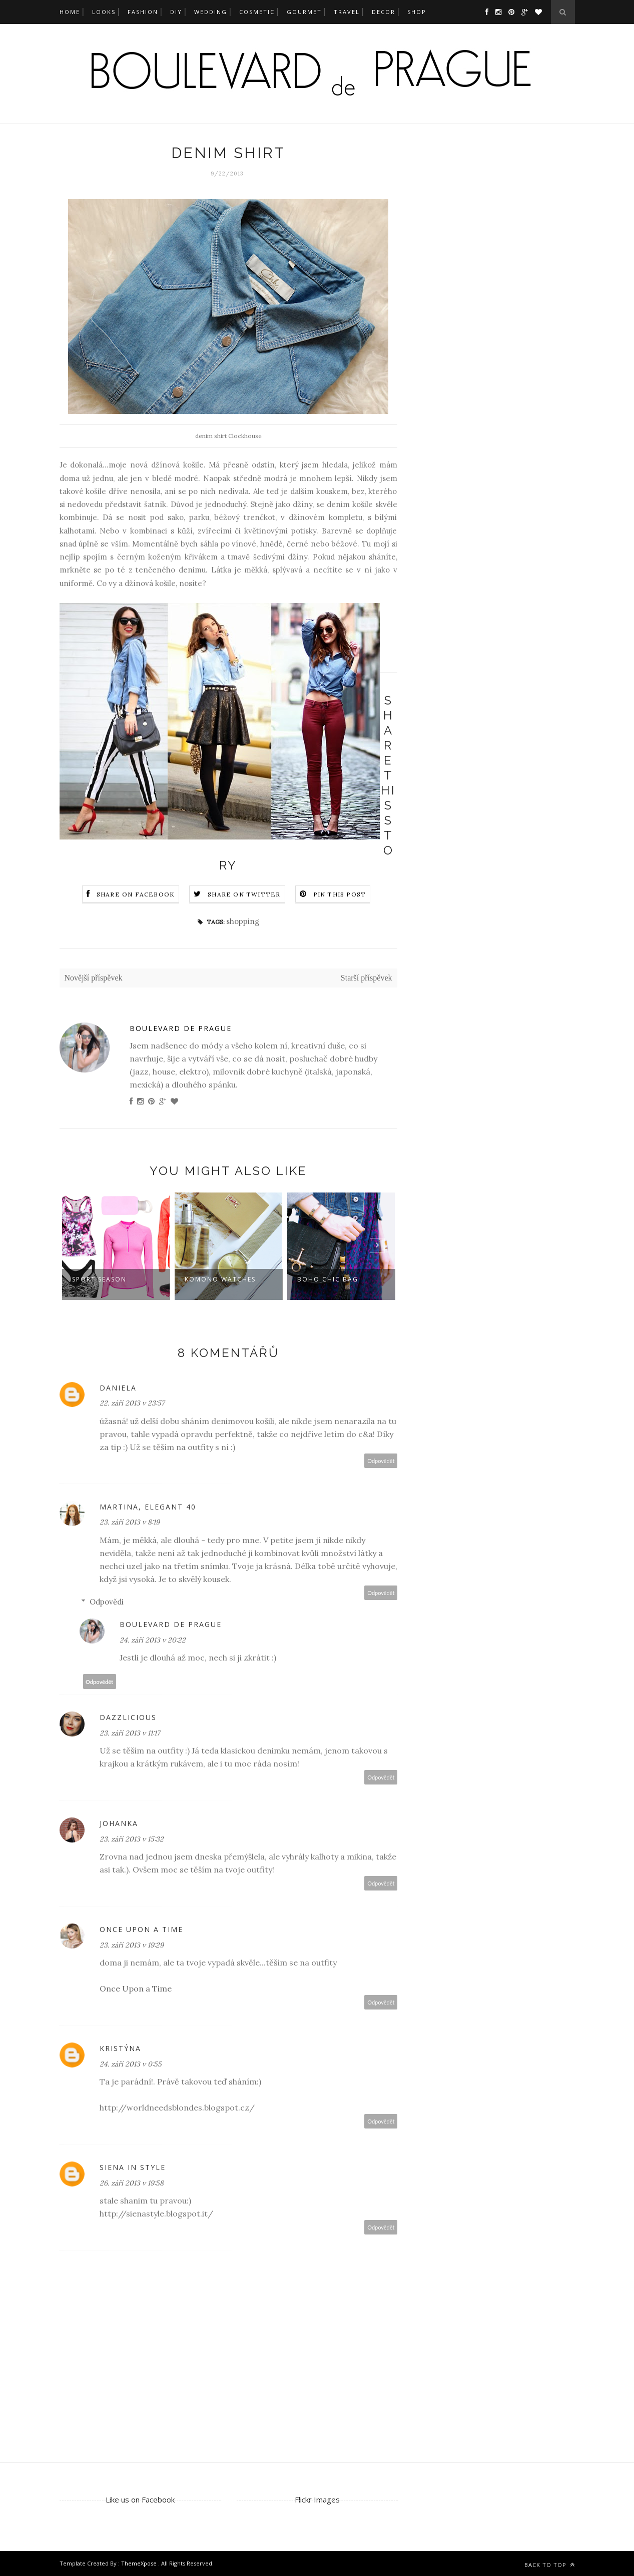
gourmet (304, 12)
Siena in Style (133, 2167)
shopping (242, 921)
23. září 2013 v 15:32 (132, 1839)
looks (104, 12)
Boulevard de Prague (181, 1028)
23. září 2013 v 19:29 (132, 1945)
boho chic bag (327, 1279)
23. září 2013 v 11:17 (130, 1733)
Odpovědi (107, 1601)
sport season (99, 1279)
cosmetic (257, 12)
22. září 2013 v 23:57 (132, 1403)
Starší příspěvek (366, 978)
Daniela (118, 1387)
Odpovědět (380, 1461)
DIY (176, 12)
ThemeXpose (139, 2563)
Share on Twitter (244, 894)
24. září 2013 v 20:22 (153, 1640)
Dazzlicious (128, 1717)
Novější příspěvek (94, 978)
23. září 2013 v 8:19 (130, 1522)
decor (383, 12)
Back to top (549, 2564)
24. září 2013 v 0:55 (131, 2064)
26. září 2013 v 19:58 (132, 2183)
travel (347, 12)
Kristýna (120, 2048)
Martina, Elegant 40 (148, 1507)
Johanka (119, 1823)
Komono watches (220, 1279)
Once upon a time (141, 1929)
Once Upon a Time (136, 1989)
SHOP (416, 12)
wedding (210, 12)
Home (70, 12)
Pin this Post (339, 894)
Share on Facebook (136, 894)
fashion (143, 12)
